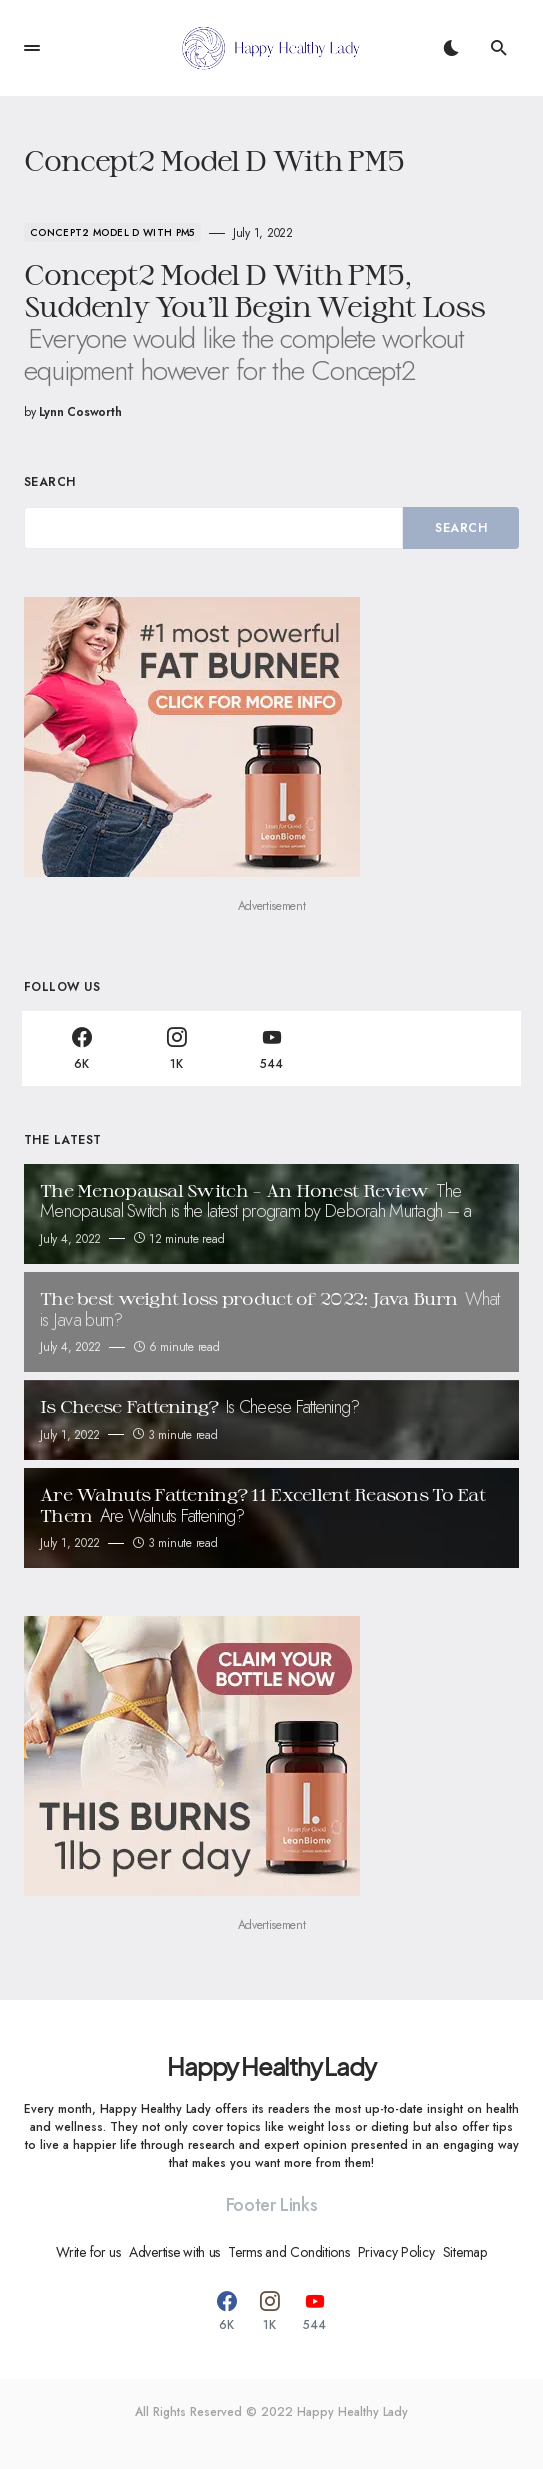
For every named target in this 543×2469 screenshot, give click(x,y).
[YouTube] (271, 1048)
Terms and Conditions (288, 2252)
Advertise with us (174, 2252)
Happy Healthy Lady (271, 2066)
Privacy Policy (396, 2252)
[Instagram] (176, 1048)
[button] (32, 48)
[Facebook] (81, 1048)
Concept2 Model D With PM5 (112, 232)
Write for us (88, 2252)
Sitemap (465, 2252)
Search (50, 482)
